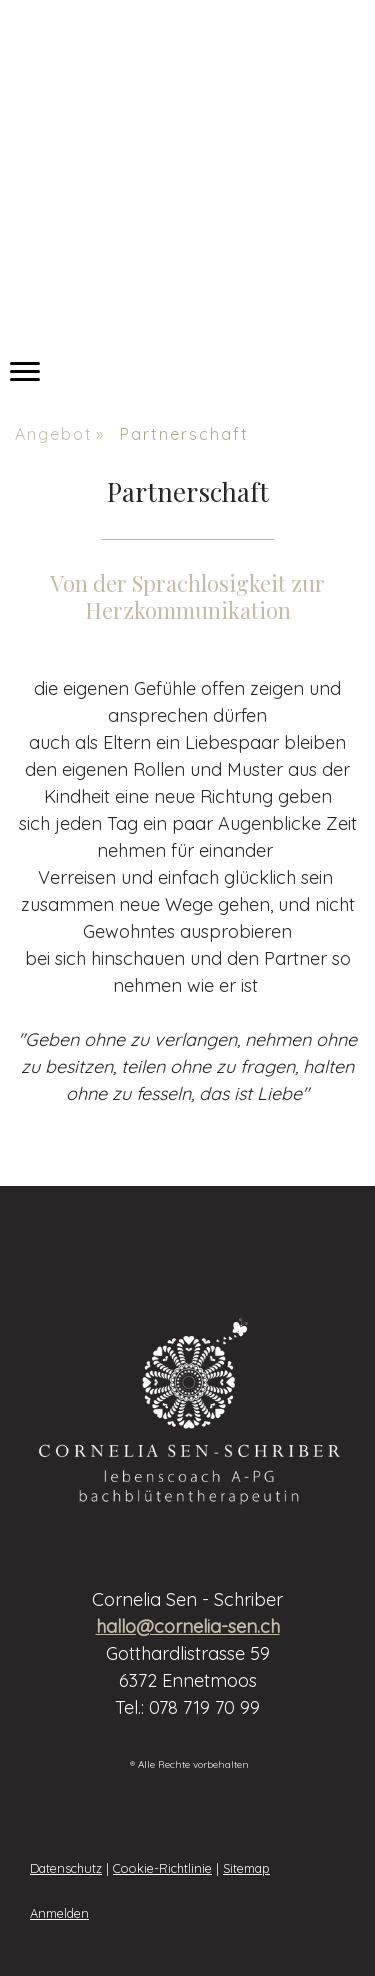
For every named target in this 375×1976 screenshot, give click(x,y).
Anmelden (59, 1913)
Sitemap (246, 1868)
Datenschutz (66, 1868)
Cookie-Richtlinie (162, 1868)
